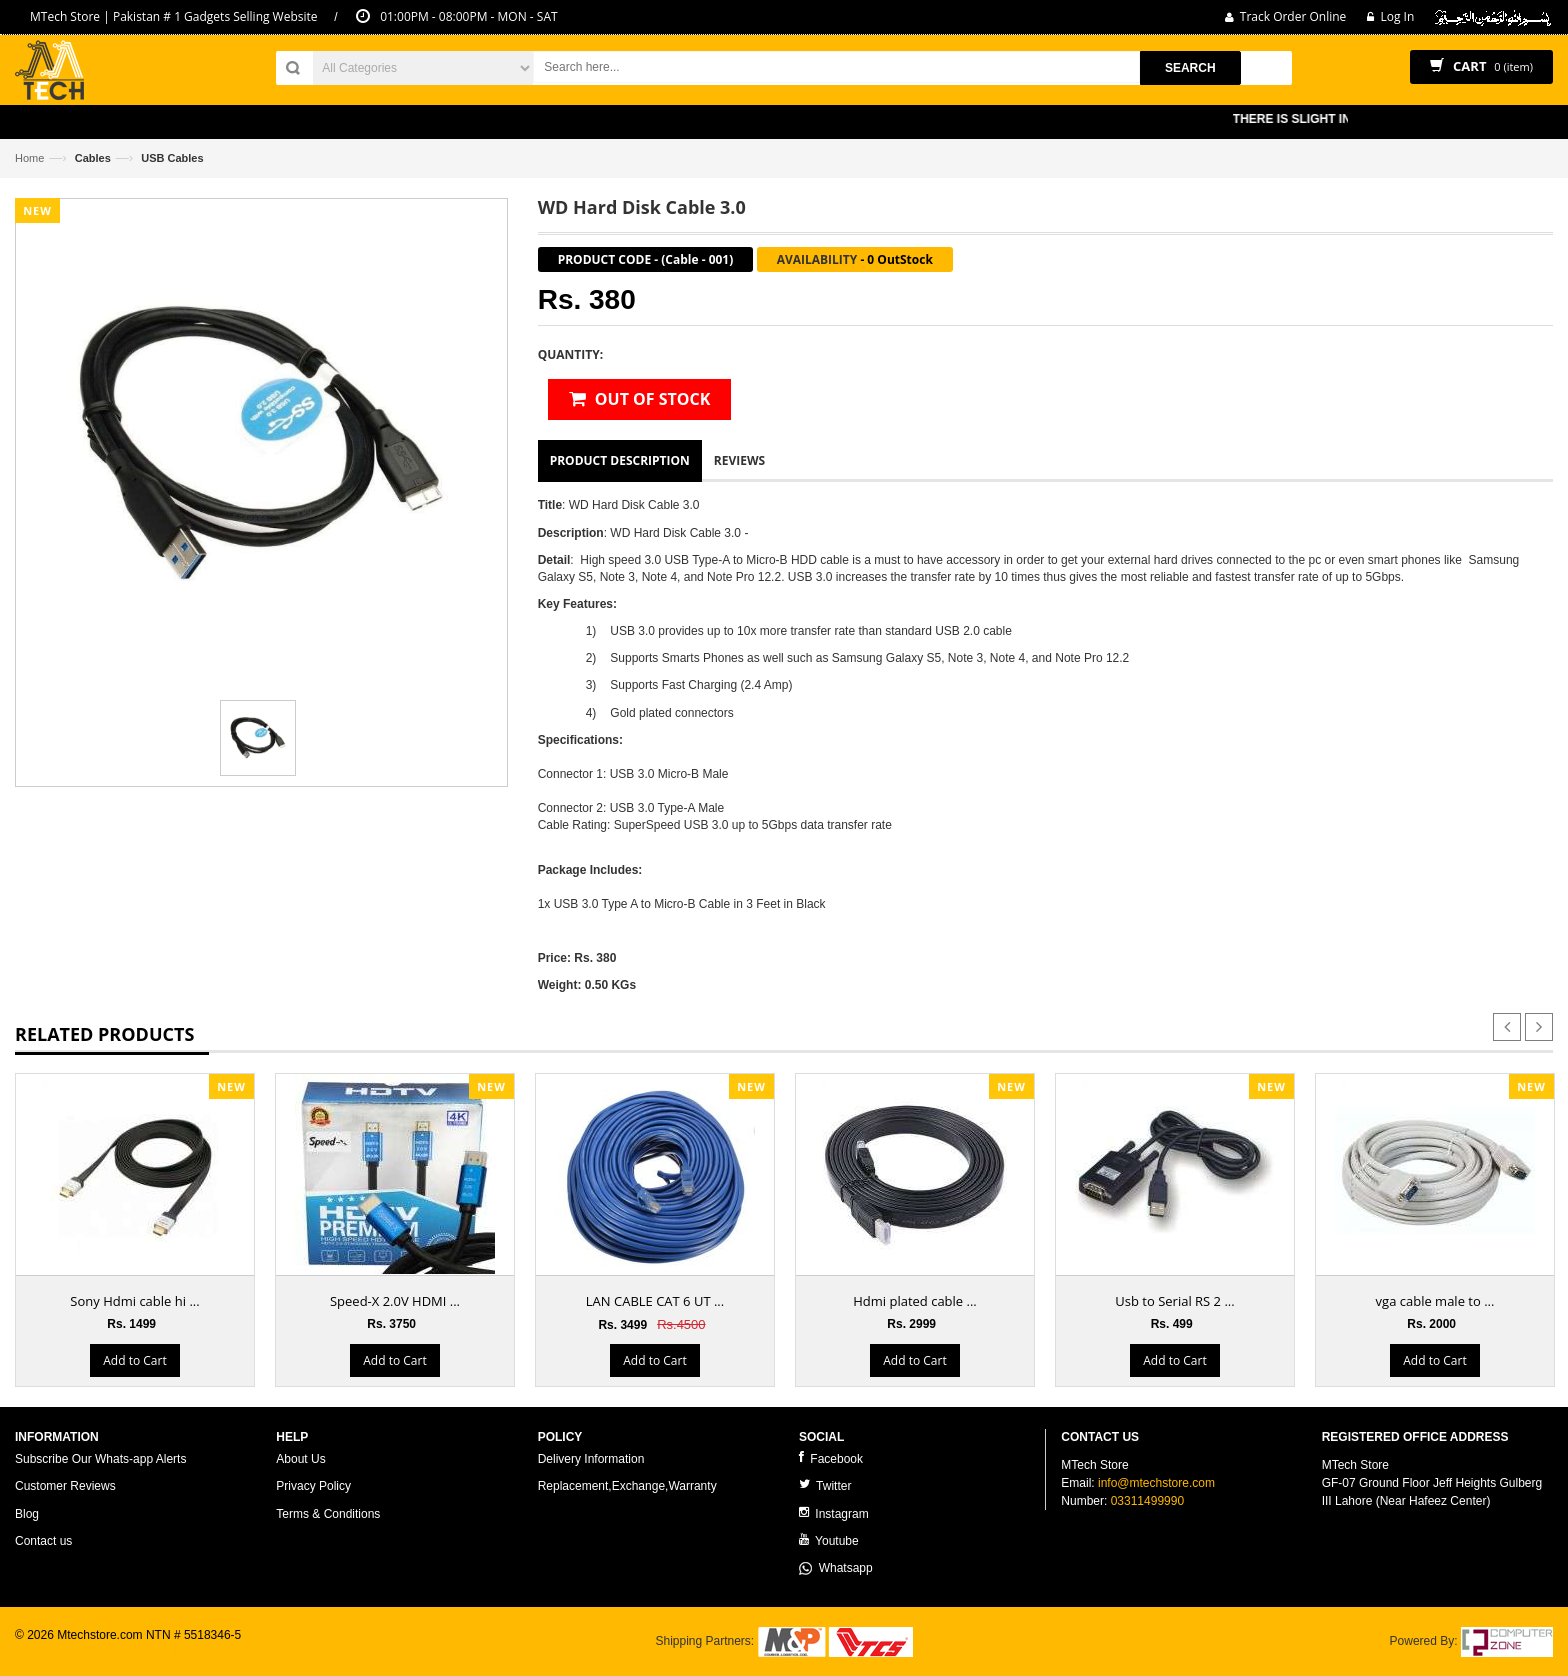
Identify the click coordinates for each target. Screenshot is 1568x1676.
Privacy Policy (313, 1486)
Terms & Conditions (328, 1514)
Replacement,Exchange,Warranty (627, 1486)
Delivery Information (591, 1459)
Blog (27, 1514)
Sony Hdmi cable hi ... (134, 1301)
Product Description (620, 460)
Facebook (831, 1458)
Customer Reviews (65, 1486)
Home (29, 158)
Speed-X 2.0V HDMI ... (395, 1301)
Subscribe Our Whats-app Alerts (100, 1459)
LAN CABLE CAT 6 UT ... (655, 1301)
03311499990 (1147, 1501)
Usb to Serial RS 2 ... (1174, 1301)
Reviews (739, 460)
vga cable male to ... (1435, 1301)
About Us (300, 1459)
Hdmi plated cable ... (915, 1301)
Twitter (825, 1485)
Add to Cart (134, 1360)
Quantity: (570, 354)
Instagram (834, 1513)
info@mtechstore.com (1156, 1483)
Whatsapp (836, 1568)
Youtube (829, 1540)
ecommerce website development (104, 1652)
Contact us (43, 1541)
